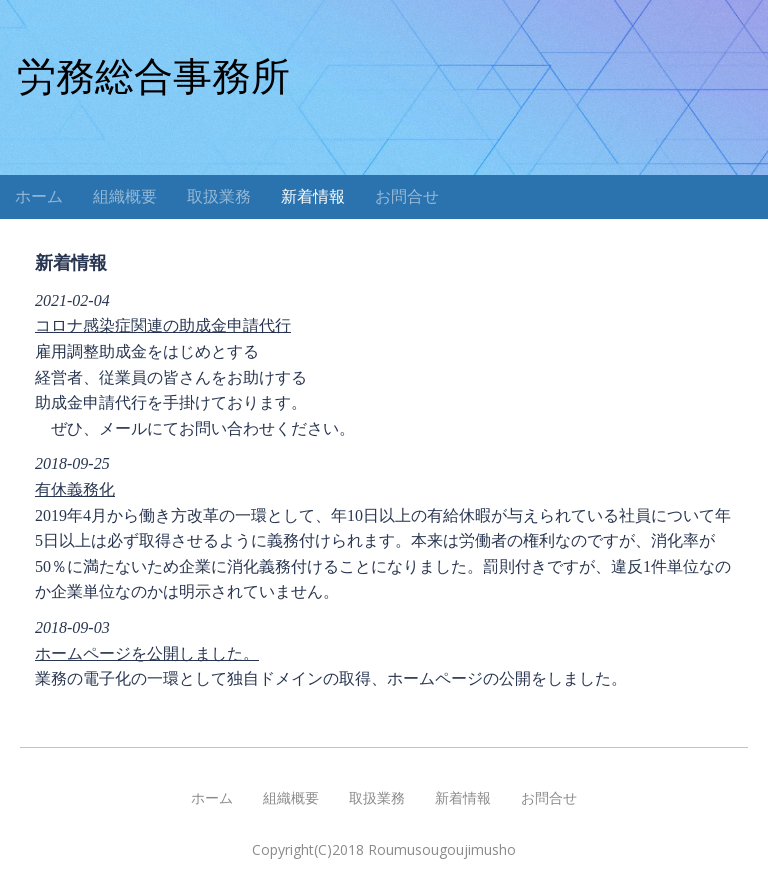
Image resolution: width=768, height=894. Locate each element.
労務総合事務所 (153, 76)
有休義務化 (75, 489)
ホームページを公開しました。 (147, 653)
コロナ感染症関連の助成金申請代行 (163, 325)
